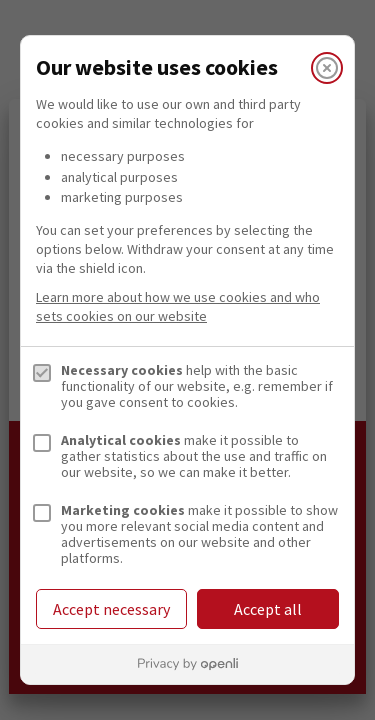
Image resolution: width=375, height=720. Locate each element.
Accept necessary (111, 609)
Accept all (268, 609)
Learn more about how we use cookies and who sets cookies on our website (178, 306)
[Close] (327, 68)
